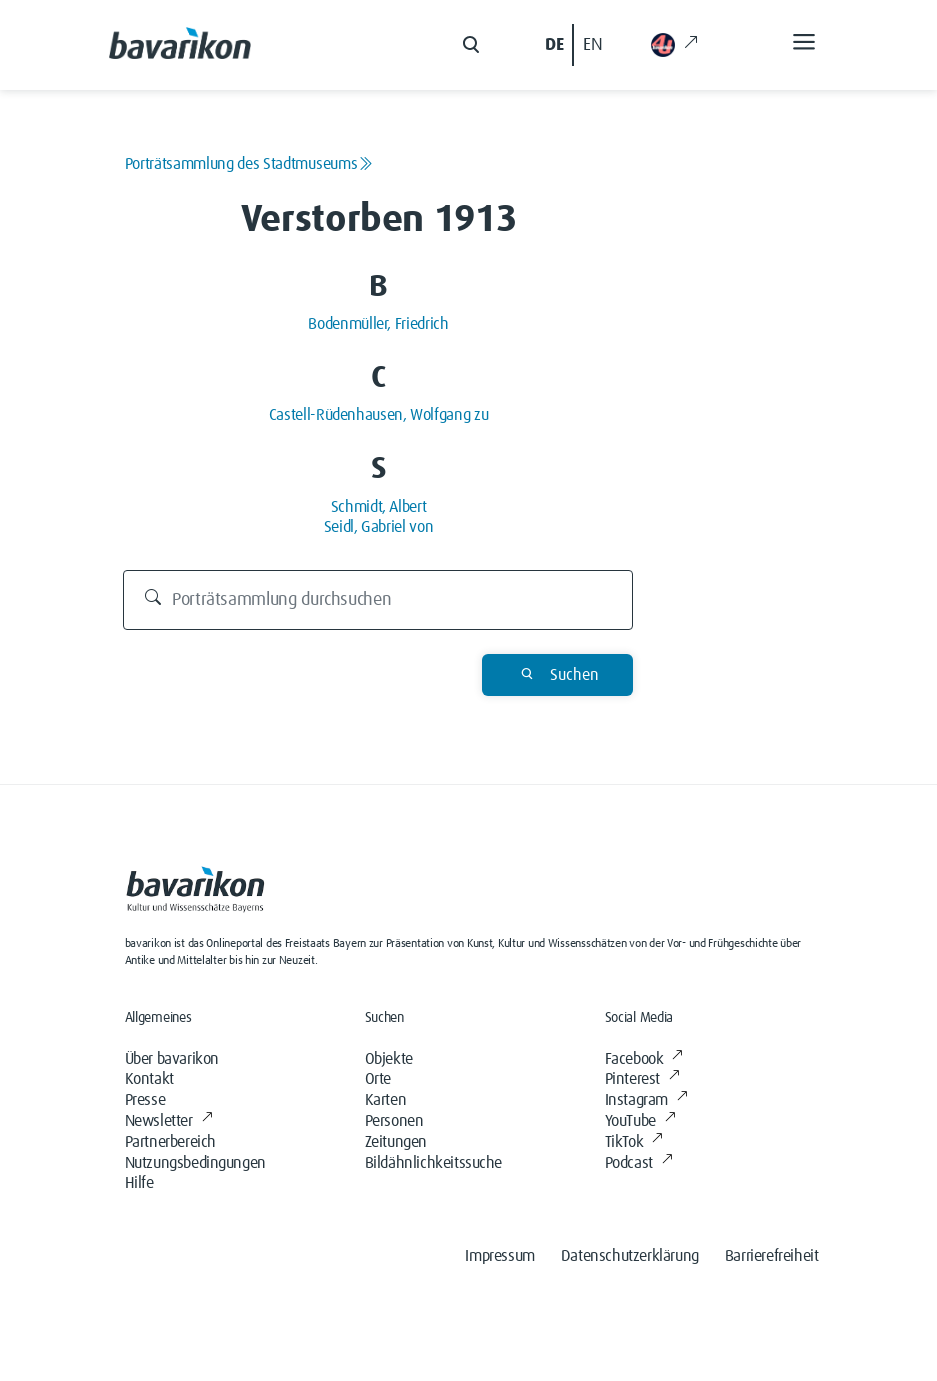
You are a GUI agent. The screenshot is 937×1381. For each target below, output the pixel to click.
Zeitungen (396, 1142)
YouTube (640, 1121)
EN (592, 45)
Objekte (389, 1059)
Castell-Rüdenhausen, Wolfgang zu (378, 415)
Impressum (499, 1256)
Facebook (644, 1059)
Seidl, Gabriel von (379, 527)
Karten (386, 1100)
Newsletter (169, 1121)
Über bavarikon (172, 1059)
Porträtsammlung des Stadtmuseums (249, 164)
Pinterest (642, 1079)
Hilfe (139, 1183)
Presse (145, 1100)
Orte (378, 1079)
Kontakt (149, 1079)
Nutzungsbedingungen (195, 1163)
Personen (394, 1121)
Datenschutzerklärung (630, 1256)
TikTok (634, 1142)
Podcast (639, 1163)
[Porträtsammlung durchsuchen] (378, 600)
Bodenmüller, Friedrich (378, 324)
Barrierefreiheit (772, 1256)
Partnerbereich (170, 1142)
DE (554, 45)
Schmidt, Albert (379, 507)
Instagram (646, 1100)
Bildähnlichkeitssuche (434, 1163)
